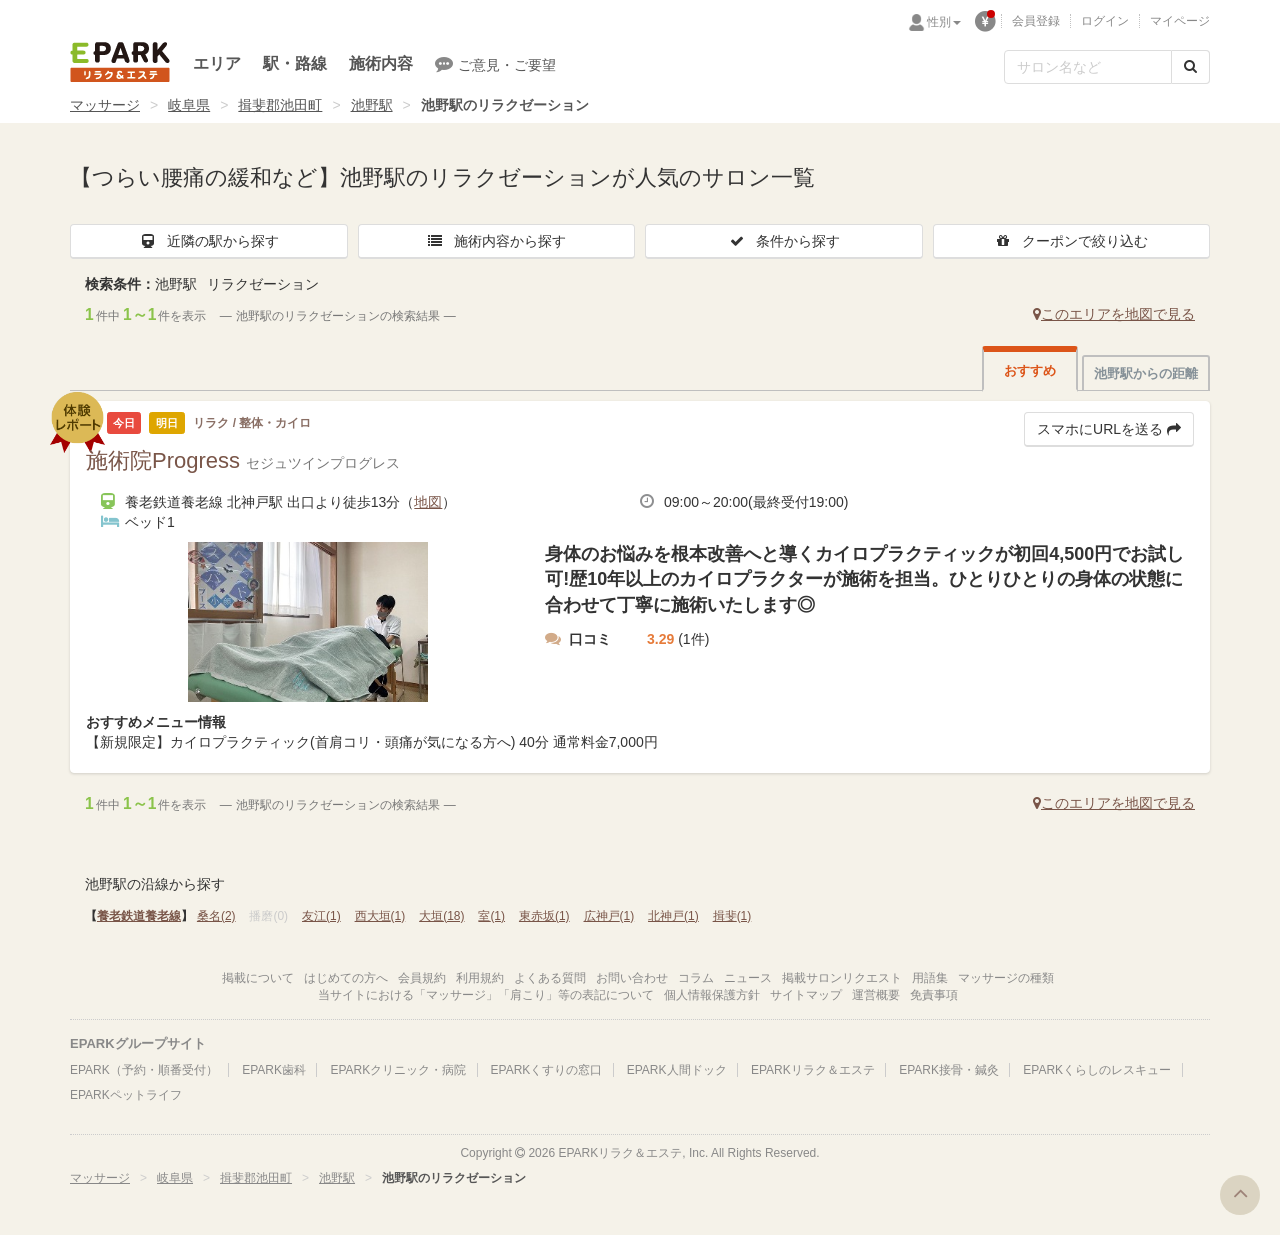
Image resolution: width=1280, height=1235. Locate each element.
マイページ (1180, 21)
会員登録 (1036, 21)
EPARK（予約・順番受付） (144, 1070)
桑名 (216, 916)
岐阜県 (189, 105)
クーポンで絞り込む (1071, 241)
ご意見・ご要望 (495, 64)
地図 (428, 502)
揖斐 (732, 916)
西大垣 (380, 916)
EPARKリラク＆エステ (120, 62)
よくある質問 (550, 978)
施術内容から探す (496, 241)
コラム (696, 978)
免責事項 (934, 995)
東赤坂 (544, 916)
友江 (321, 916)
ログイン (1105, 21)
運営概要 (876, 995)
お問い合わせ (632, 978)
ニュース (748, 978)
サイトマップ (806, 995)
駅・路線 (295, 63)
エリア (217, 63)
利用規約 (480, 978)
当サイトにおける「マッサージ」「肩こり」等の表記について (486, 995)
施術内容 (381, 63)
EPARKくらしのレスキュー (1097, 1070)
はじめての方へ (346, 978)
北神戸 (673, 916)
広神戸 (609, 916)
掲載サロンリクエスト (842, 978)
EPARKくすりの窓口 (547, 1070)
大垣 (441, 916)
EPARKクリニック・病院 (398, 1070)
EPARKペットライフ (126, 1095)
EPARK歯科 (274, 1070)
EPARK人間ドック (677, 1070)
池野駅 (372, 105)
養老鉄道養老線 (139, 916)
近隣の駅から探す (209, 241)
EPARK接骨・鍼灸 (949, 1070)
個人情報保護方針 (712, 995)
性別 (944, 22)
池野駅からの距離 (1146, 373)
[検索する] (1190, 67)
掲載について (258, 978)
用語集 (930, 978)
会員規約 (422, 978)
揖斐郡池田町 (280, 105)
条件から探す (784, 241)
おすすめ (1030, 370)
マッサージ (105, 105)
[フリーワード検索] (1088, 67)
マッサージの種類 (1006, 978)
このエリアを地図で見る (1114, 314)
